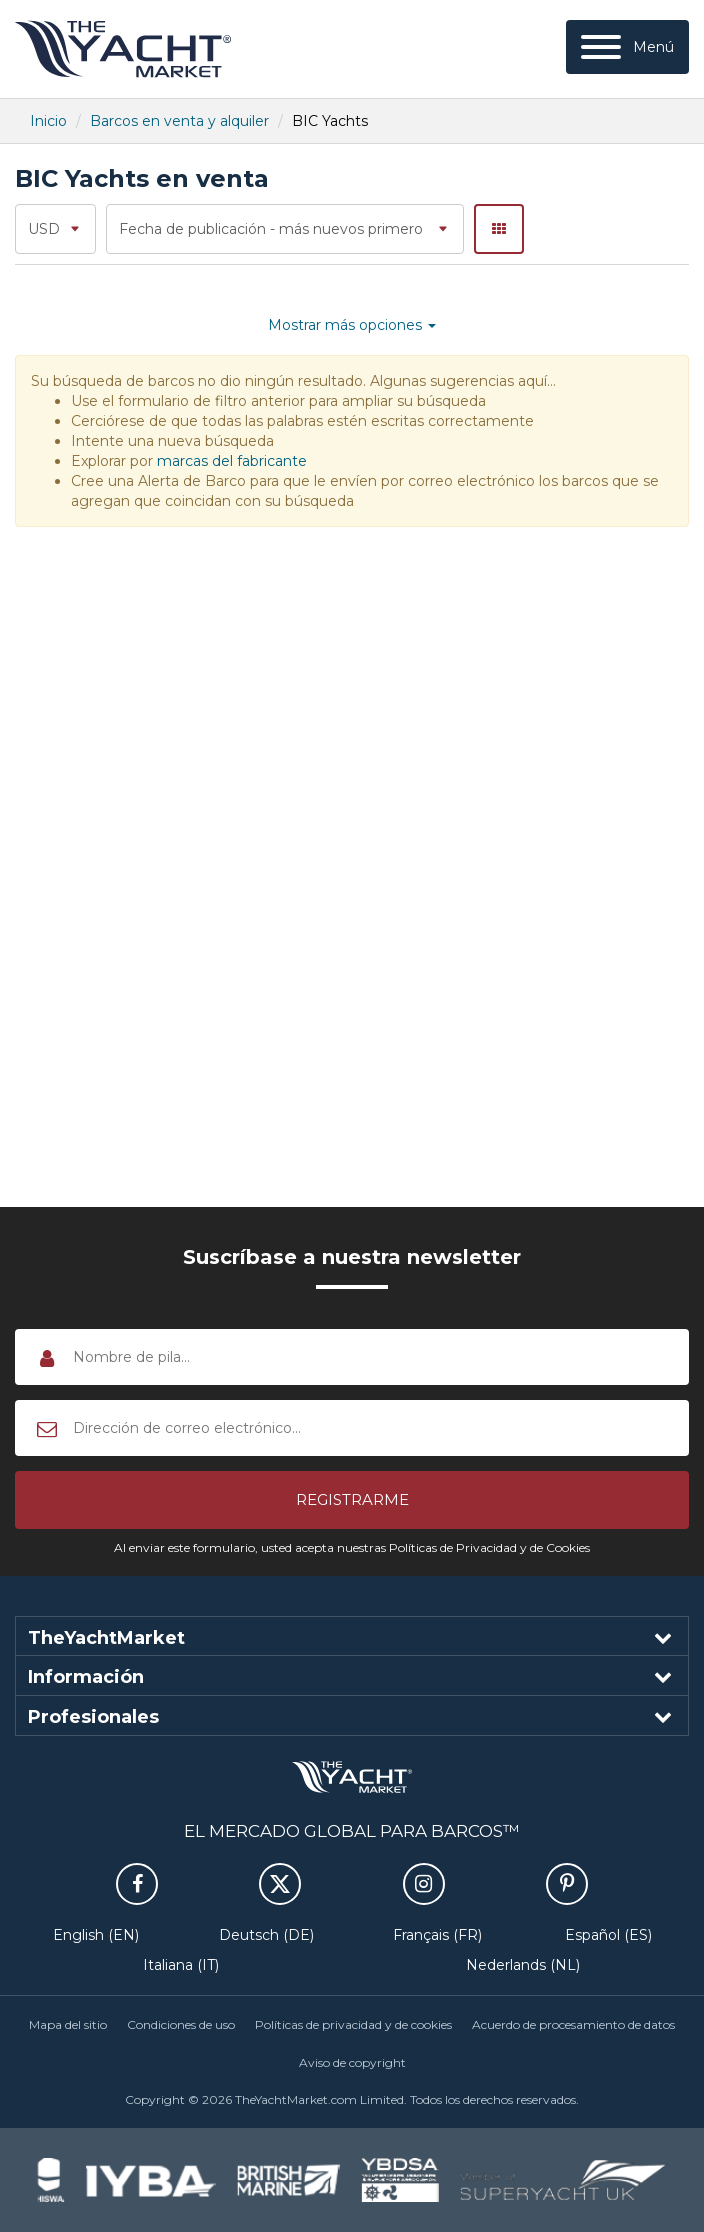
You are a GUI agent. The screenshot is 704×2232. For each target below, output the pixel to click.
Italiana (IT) (181, 1965)
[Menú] (627, 47)
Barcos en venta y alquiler (179, 121)
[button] (352, 1500)
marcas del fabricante (232, 461)
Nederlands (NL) (523, 1965)
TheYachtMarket (123, 49)
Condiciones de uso (181, 2024)
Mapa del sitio (68, 2024)
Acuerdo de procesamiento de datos (573, 2024)
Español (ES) (608, 1935)
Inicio (48, 121)
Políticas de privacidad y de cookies (353, 2024)
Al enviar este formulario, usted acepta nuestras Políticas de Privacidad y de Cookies (352, 1547)
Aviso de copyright (352, 2062)
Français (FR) (437, 1935)
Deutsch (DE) (266, 1935)
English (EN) (96, 1935)
